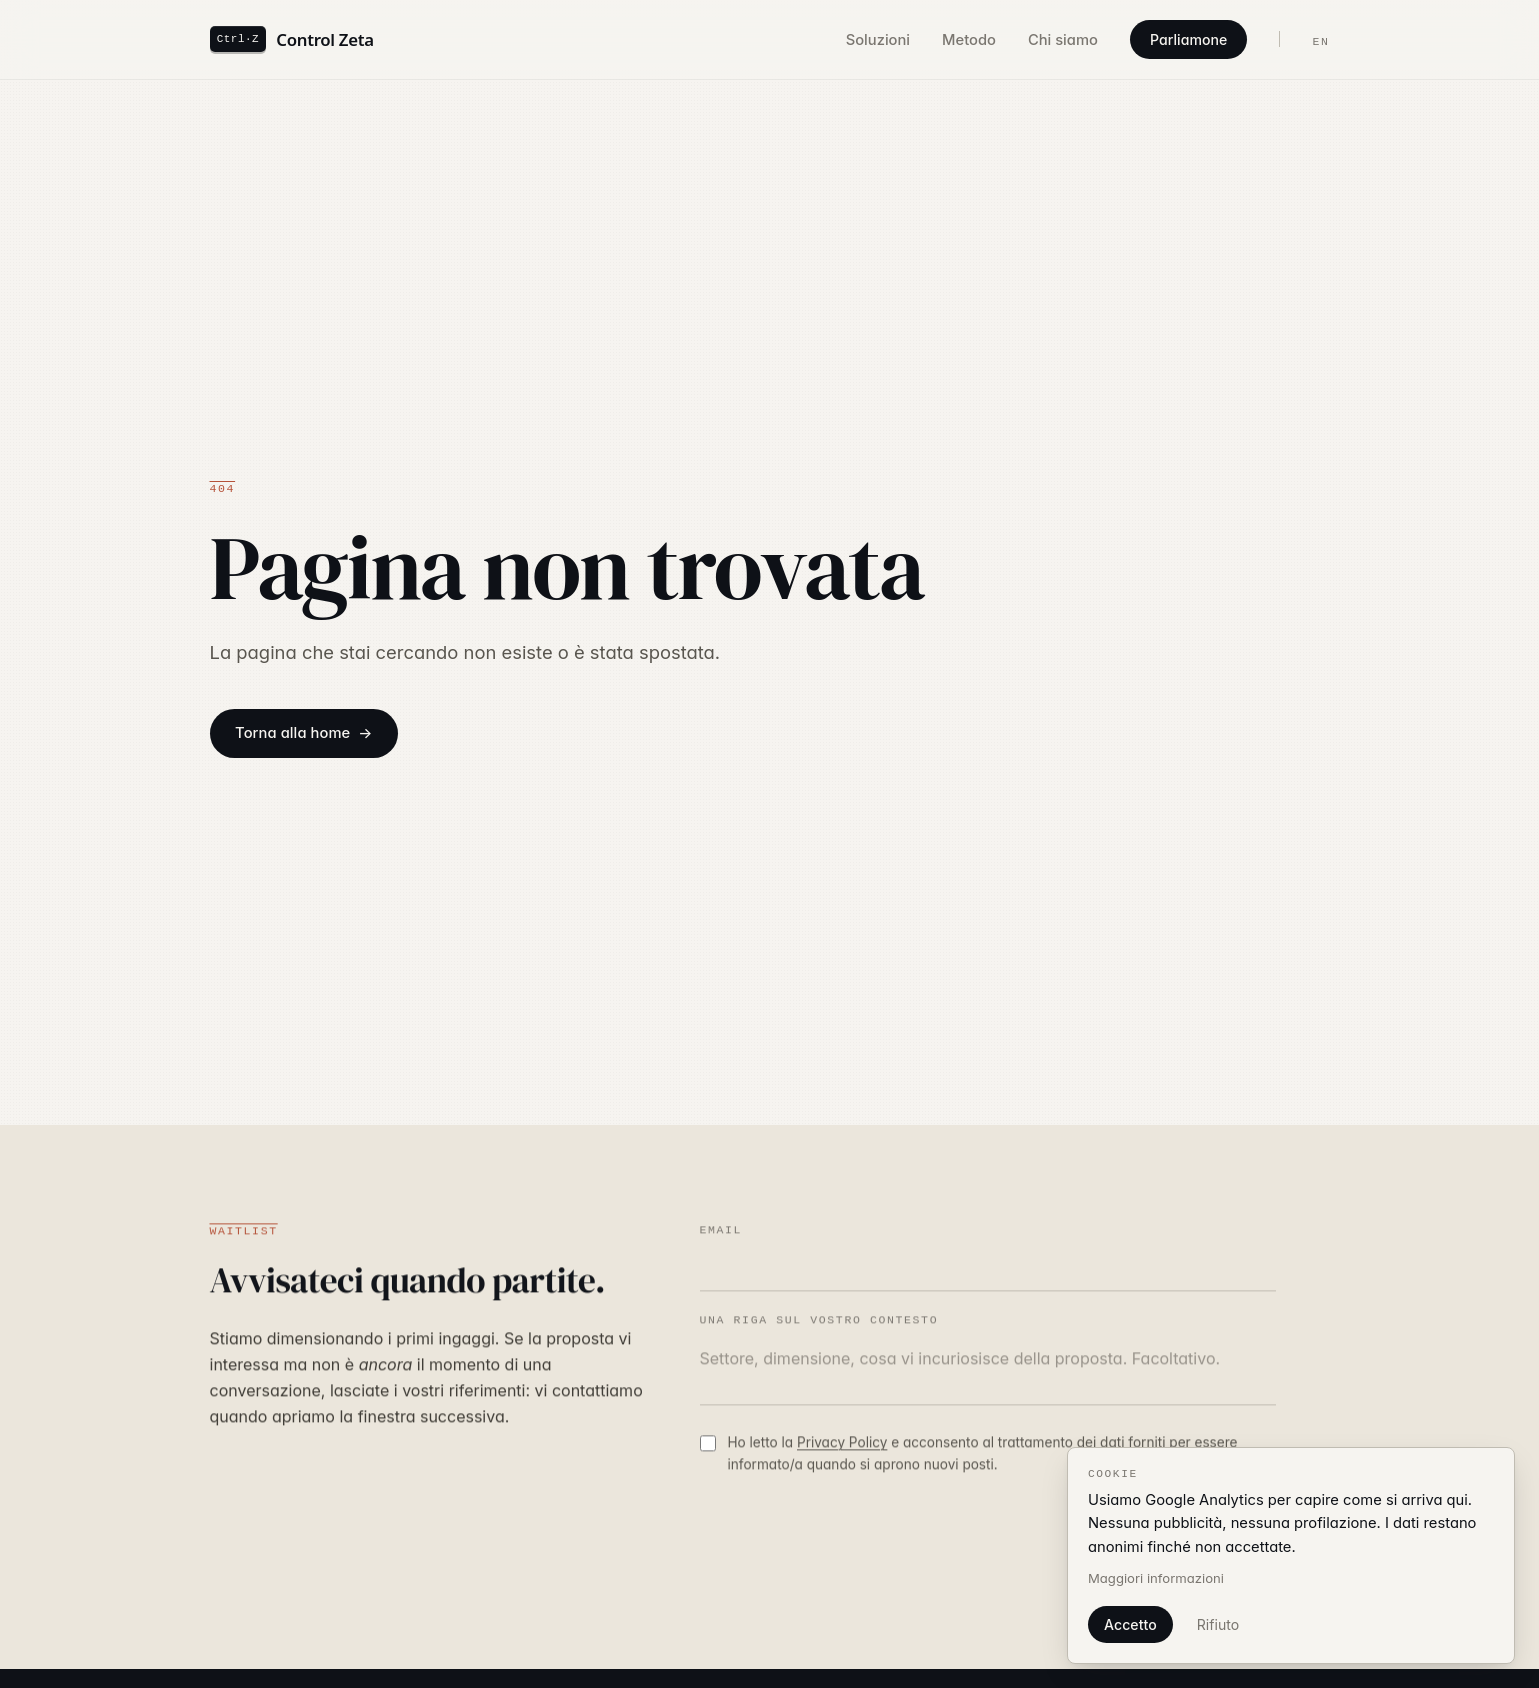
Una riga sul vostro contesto (819, 1322)
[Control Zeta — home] (292, 39)
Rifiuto (1218, 1624)
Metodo (969, 40)
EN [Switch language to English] (1320, 41)
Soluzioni (878, 40)
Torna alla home (292, 733)
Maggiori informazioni (1156, 1578)
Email (721, 1232)
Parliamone (1189, 39)
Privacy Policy (842, 1445)
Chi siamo (1063, 40)
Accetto (1130, 1624)
